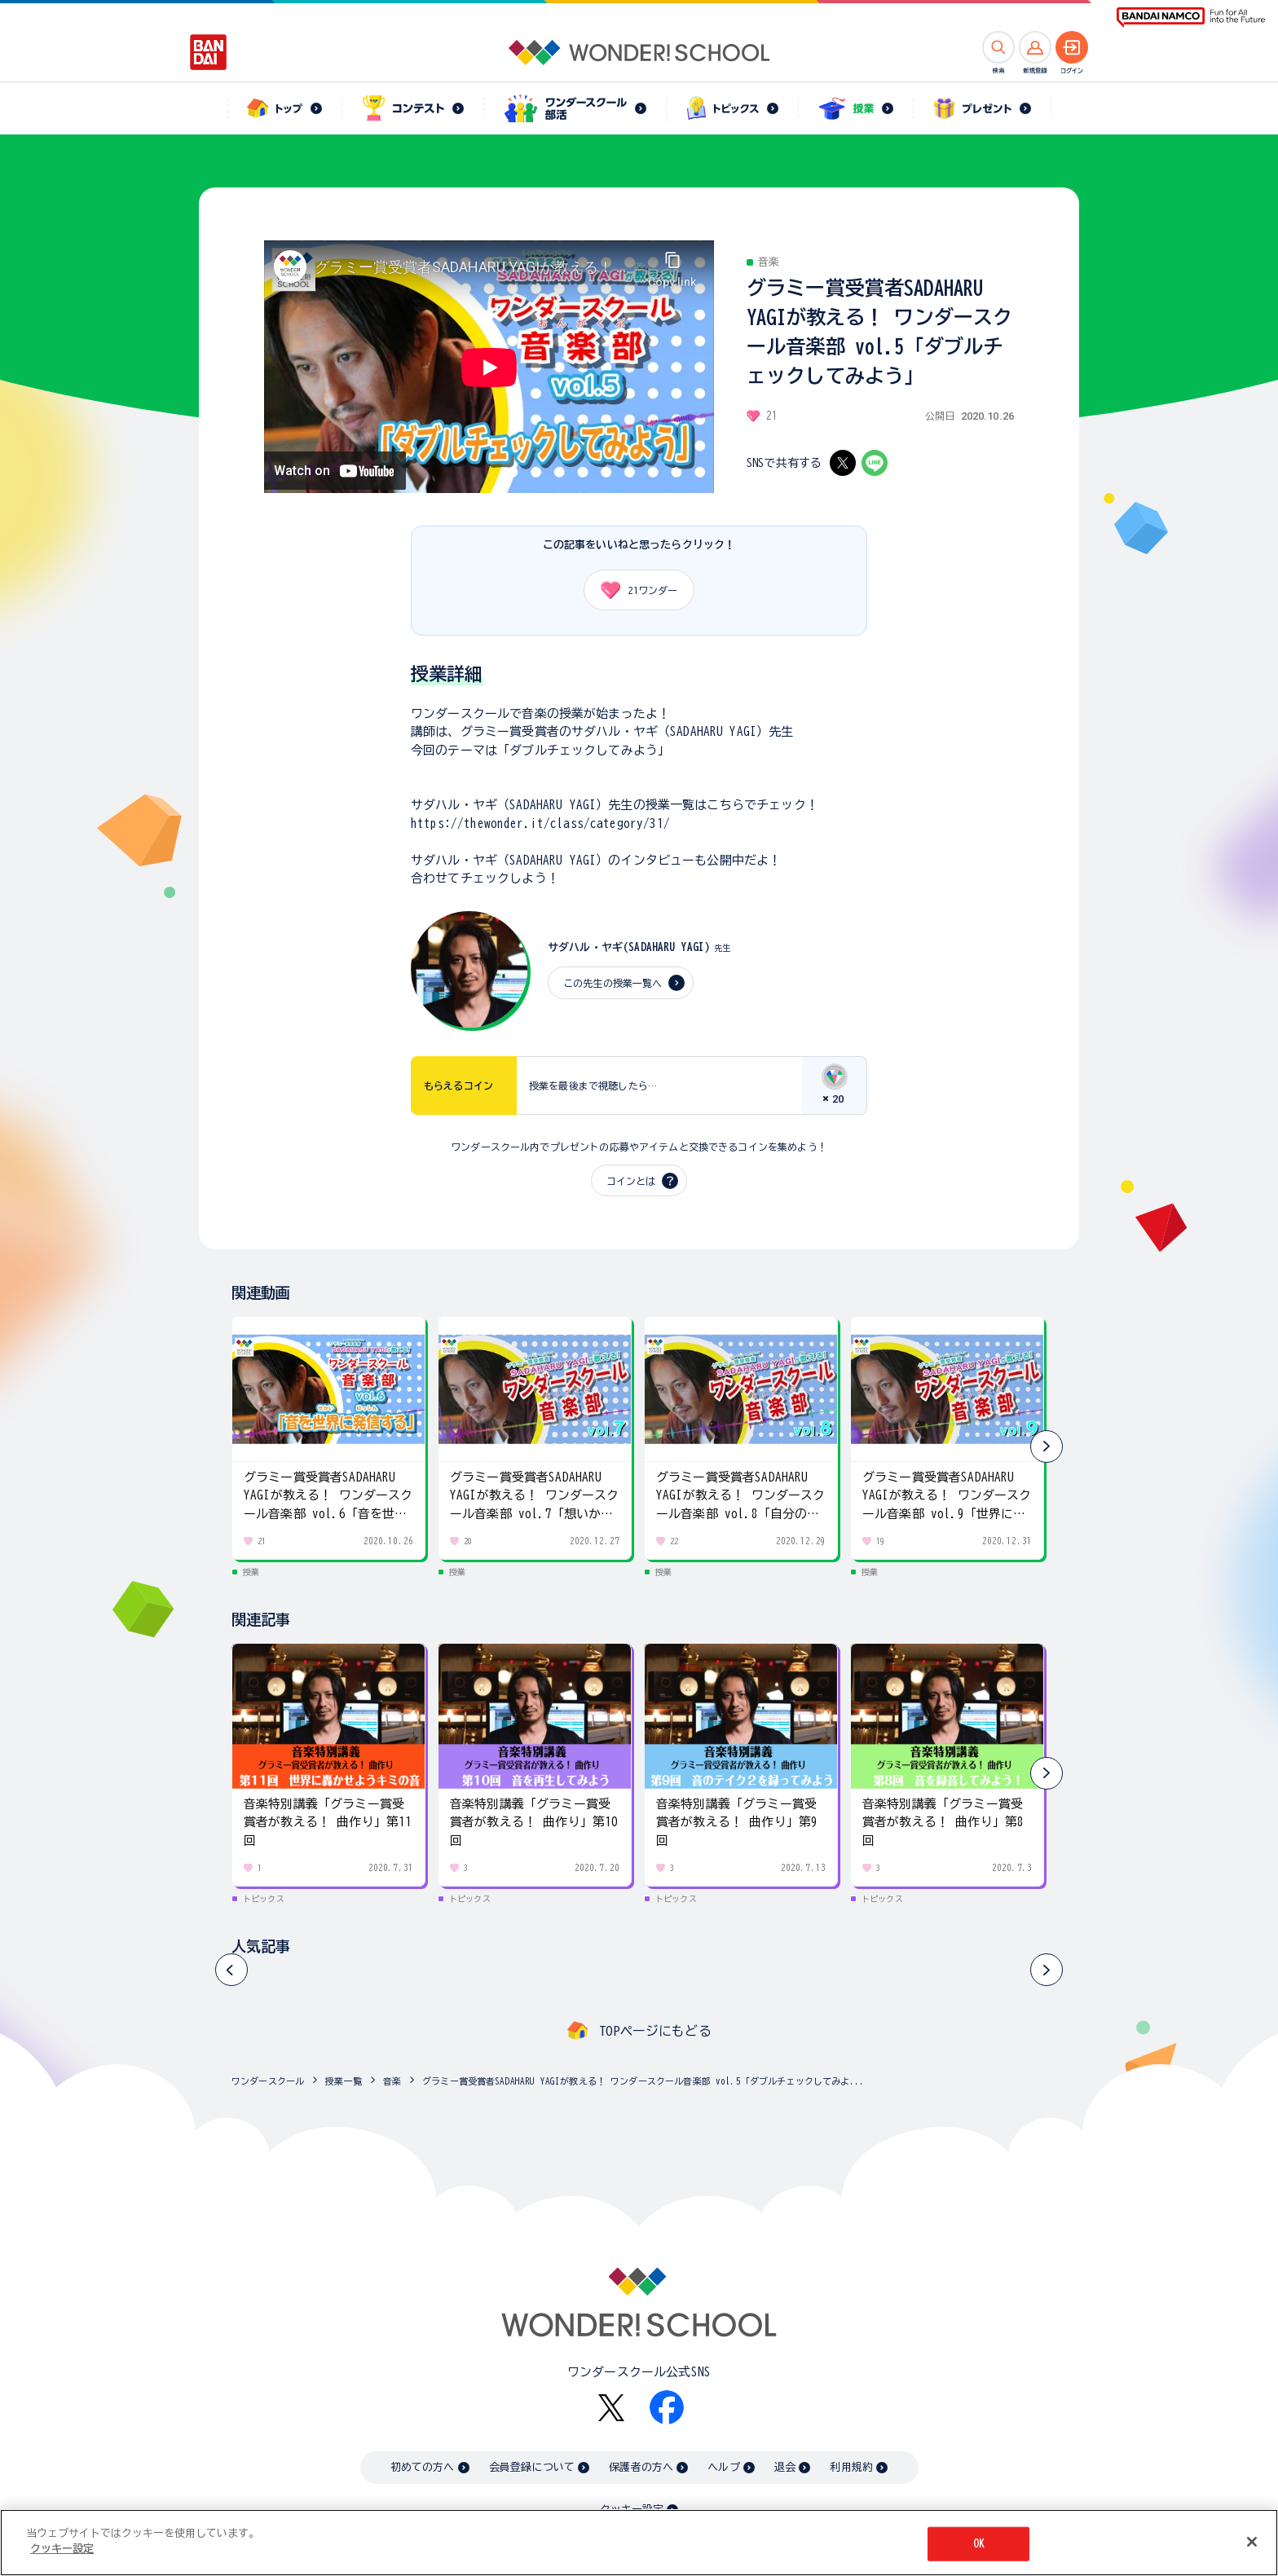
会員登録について (532, 2467)
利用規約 (851, 2467)
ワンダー (633, 590)
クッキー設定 (62, 2548)
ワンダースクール (267, 2080)
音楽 (392, 2080)
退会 (784, 2467)
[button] (1046, 1446)
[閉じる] (1252, 2542)
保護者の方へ (641, 2467)
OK (979, 2544)
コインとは (630, 1181)
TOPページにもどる (655, 2030)
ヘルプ (723, 2467)
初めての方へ (422, 2467)
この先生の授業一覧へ (613, 983)
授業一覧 (343, 2080)
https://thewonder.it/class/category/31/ (540, 823)
